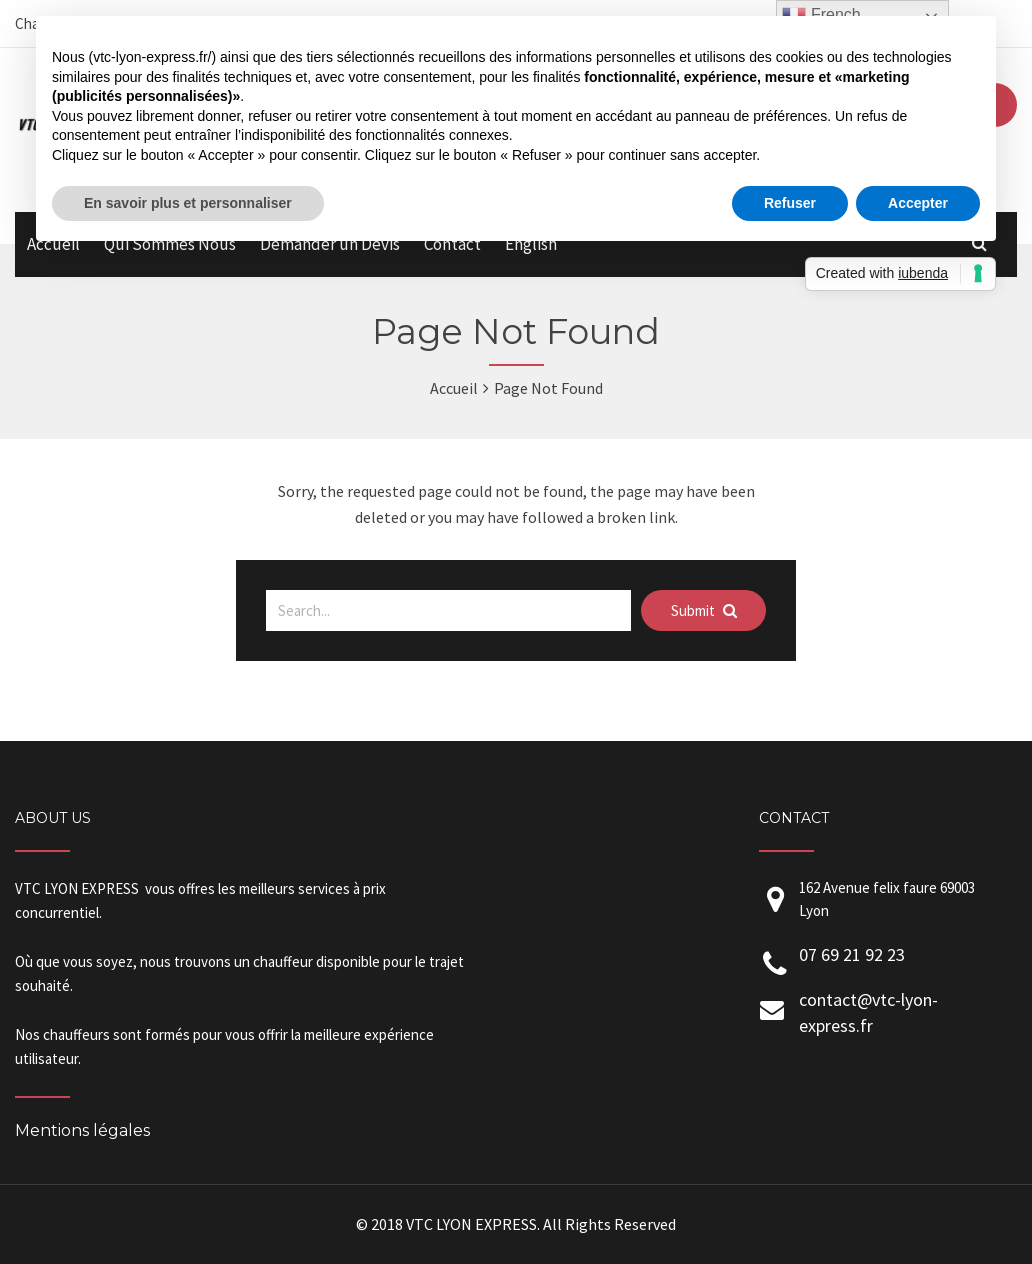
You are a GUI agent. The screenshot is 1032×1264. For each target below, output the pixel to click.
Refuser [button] (790, 203)
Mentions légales (82, 1130)
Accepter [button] (918, 203)
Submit (704, 610)
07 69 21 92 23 (852, 954)
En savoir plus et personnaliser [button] (188, 203)
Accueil (454, 388)
